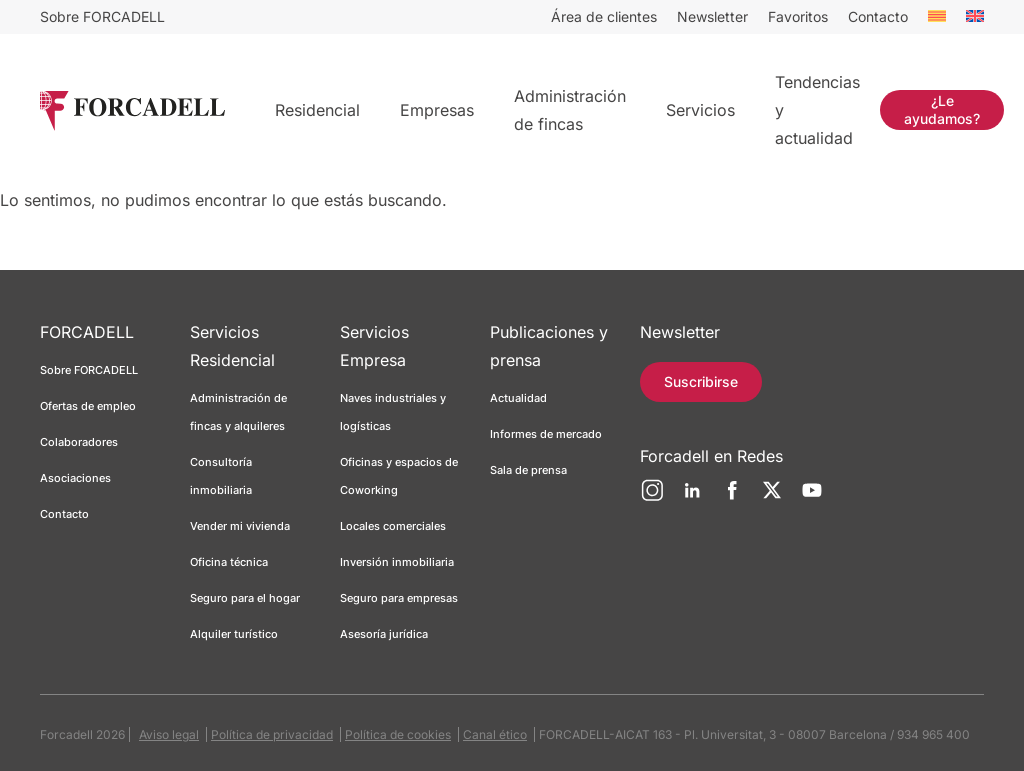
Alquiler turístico (234, 634)
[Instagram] (652, 498)
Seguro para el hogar (245, 598)
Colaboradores (79, 442)
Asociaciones (75, 478)
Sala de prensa (528, 470)
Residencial (317, 110)
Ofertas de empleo (88, 406)
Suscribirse (701, 381)
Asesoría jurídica (384, 634)
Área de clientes (604, 16)
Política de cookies (398, 734)
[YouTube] (812, 498)
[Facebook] (732, 498)
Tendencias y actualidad (817, 110)
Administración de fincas (570, 110)
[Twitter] (772, 498)
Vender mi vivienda (240, 526)
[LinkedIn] (692, 498)
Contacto (878, 16)
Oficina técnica (229, 562)
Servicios (700, 110)
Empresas (437, 110)
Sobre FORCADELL (102, 16)
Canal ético (495, 734)
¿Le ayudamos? (942, 109)
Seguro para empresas (399, 598)
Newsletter (712, 16)
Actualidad (518, 398)
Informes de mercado (546, 434)
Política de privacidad (272, 734)
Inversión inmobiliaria (397, 562)
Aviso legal (169, 734)
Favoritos (798, 16)
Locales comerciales (393, 526)
